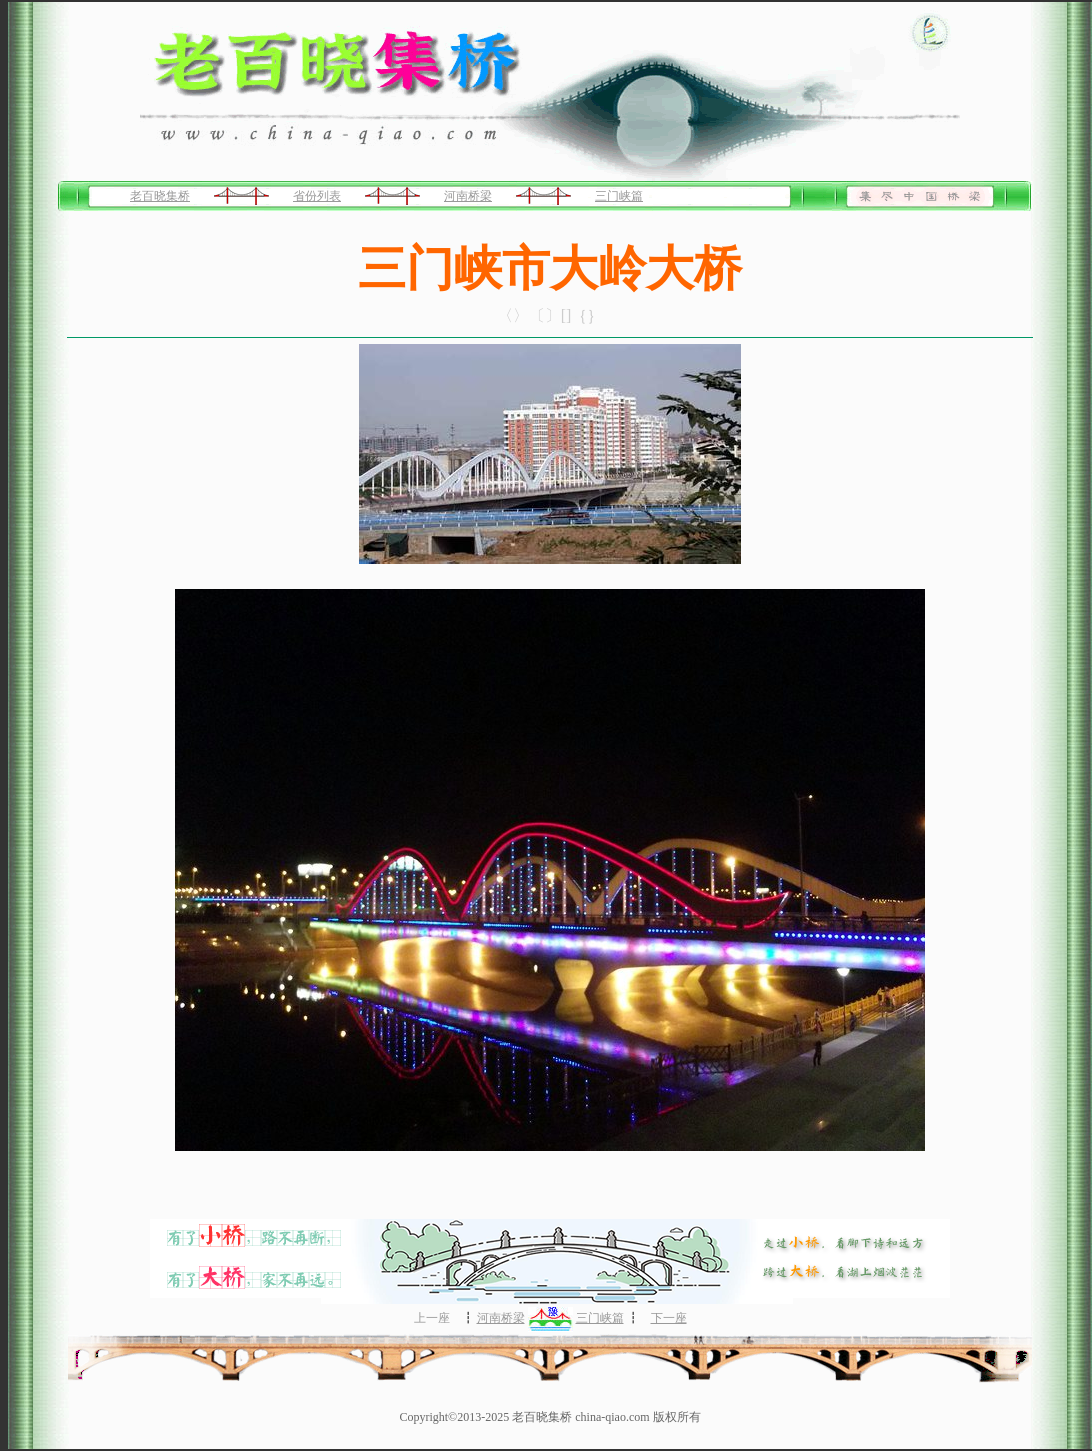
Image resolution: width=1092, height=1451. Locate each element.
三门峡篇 (619, 196)
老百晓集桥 (160, 196)
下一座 (669, 1318)
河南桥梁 (468, 196)
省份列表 (317, 196)
